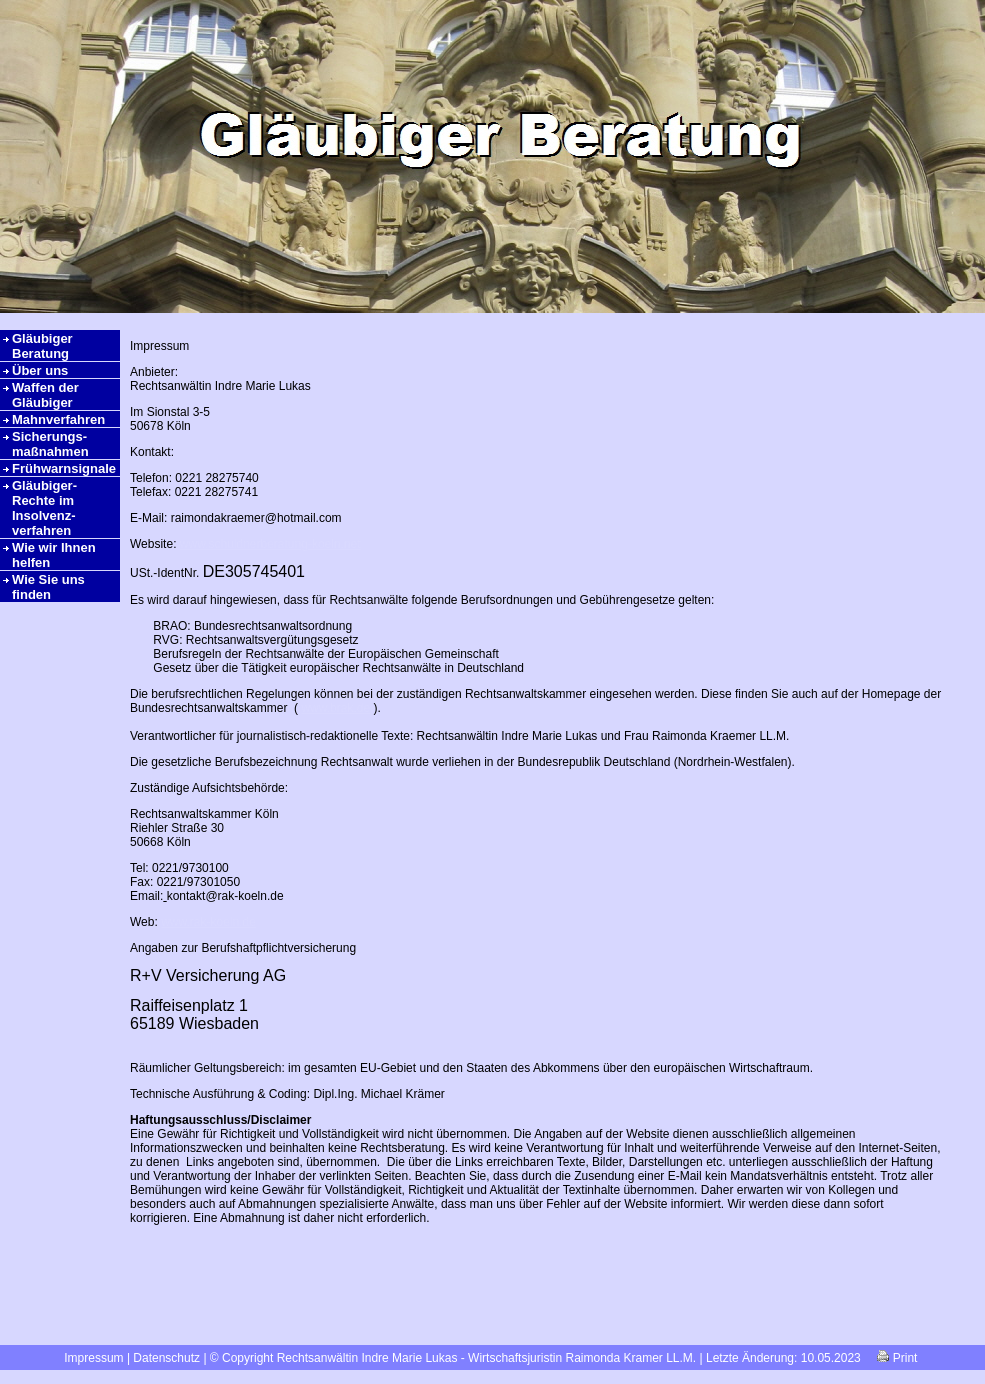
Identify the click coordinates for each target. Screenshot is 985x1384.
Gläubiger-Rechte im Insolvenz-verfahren (44, 508)
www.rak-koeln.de (208, 922)
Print (897, 1358)
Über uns (40, 370)
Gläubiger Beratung (42, 346)
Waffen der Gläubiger (45, 395)
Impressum (93, 1358)
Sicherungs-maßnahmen (50, 444)
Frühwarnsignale (64, 468)
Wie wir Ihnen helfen (54, 555)
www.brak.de (335, 708)
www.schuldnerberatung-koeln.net (270, 544)
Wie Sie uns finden (48, 587)
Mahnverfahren (58, 419)
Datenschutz (166, 1358)
